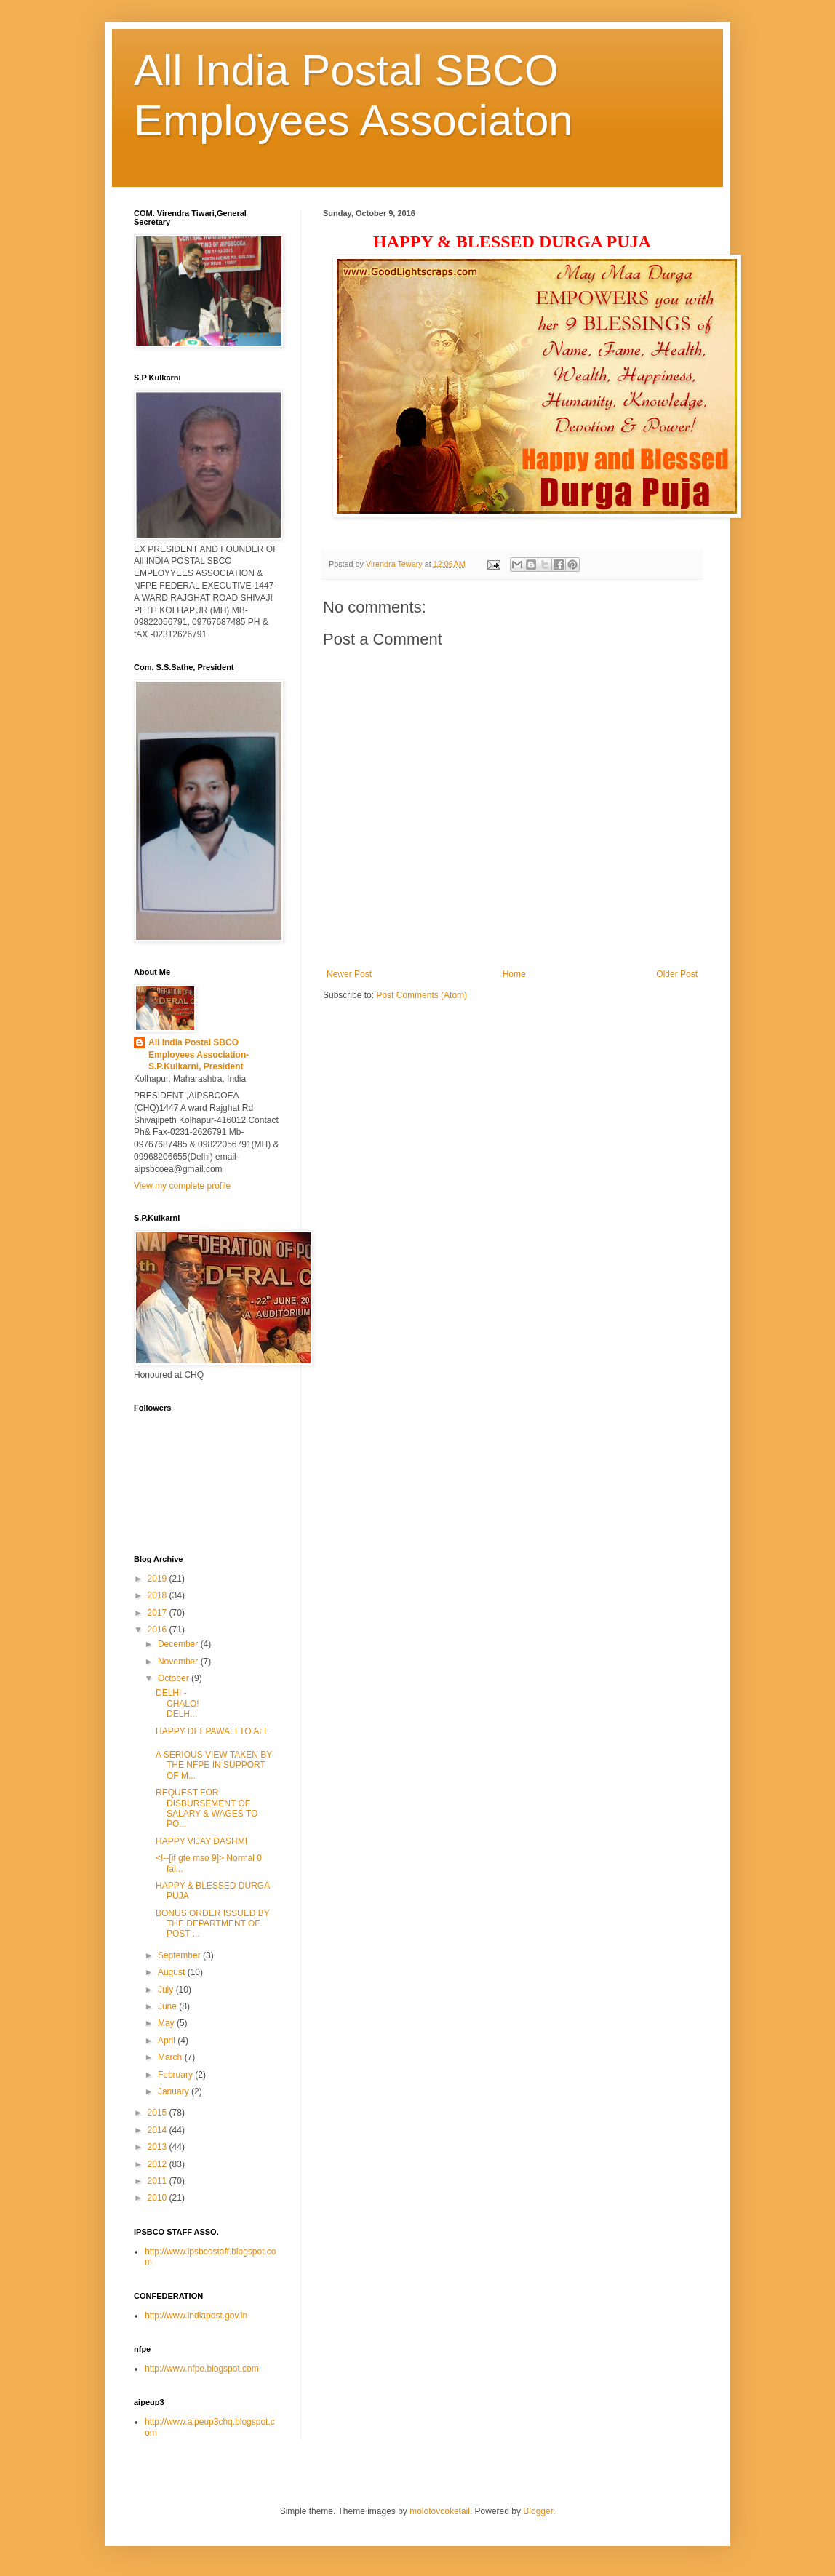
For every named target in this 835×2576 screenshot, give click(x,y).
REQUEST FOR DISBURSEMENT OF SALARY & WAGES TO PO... (206, 1808)
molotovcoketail (439, 2511)
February (176, 2075)
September (180, 1955)
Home (514, 974)
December (179, 1644)
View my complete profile (182, 1186)
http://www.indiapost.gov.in (196, 2315)
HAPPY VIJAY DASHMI (201, 1841)
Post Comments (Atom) (421, 995)
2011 (158, 2181)
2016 (158, 1629)
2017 (158, 1613)
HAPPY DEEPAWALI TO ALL (212, 1731)
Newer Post (349, 974)
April (167, 2040)
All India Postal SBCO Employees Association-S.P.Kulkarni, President (198, 1054)
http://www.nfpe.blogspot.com (202, 2369)
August (173, 1972)
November (179, 1661)
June (168, 2006)
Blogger (538, 2511)
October (174, 1678)
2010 (158, 2198)
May (167, 2023)
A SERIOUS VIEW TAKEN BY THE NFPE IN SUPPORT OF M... (214, 1765)
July (167, 1990)
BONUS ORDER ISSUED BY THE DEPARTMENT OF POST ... (212, 1923)
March (171, 2057)
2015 (158, 2113)
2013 (158, 2147)
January (174, 2091)
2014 (158, 2130)
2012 (158, 2164)
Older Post (677, 974)
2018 (158, 1595)
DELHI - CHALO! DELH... (212, 1703)
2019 (158, 1579)
